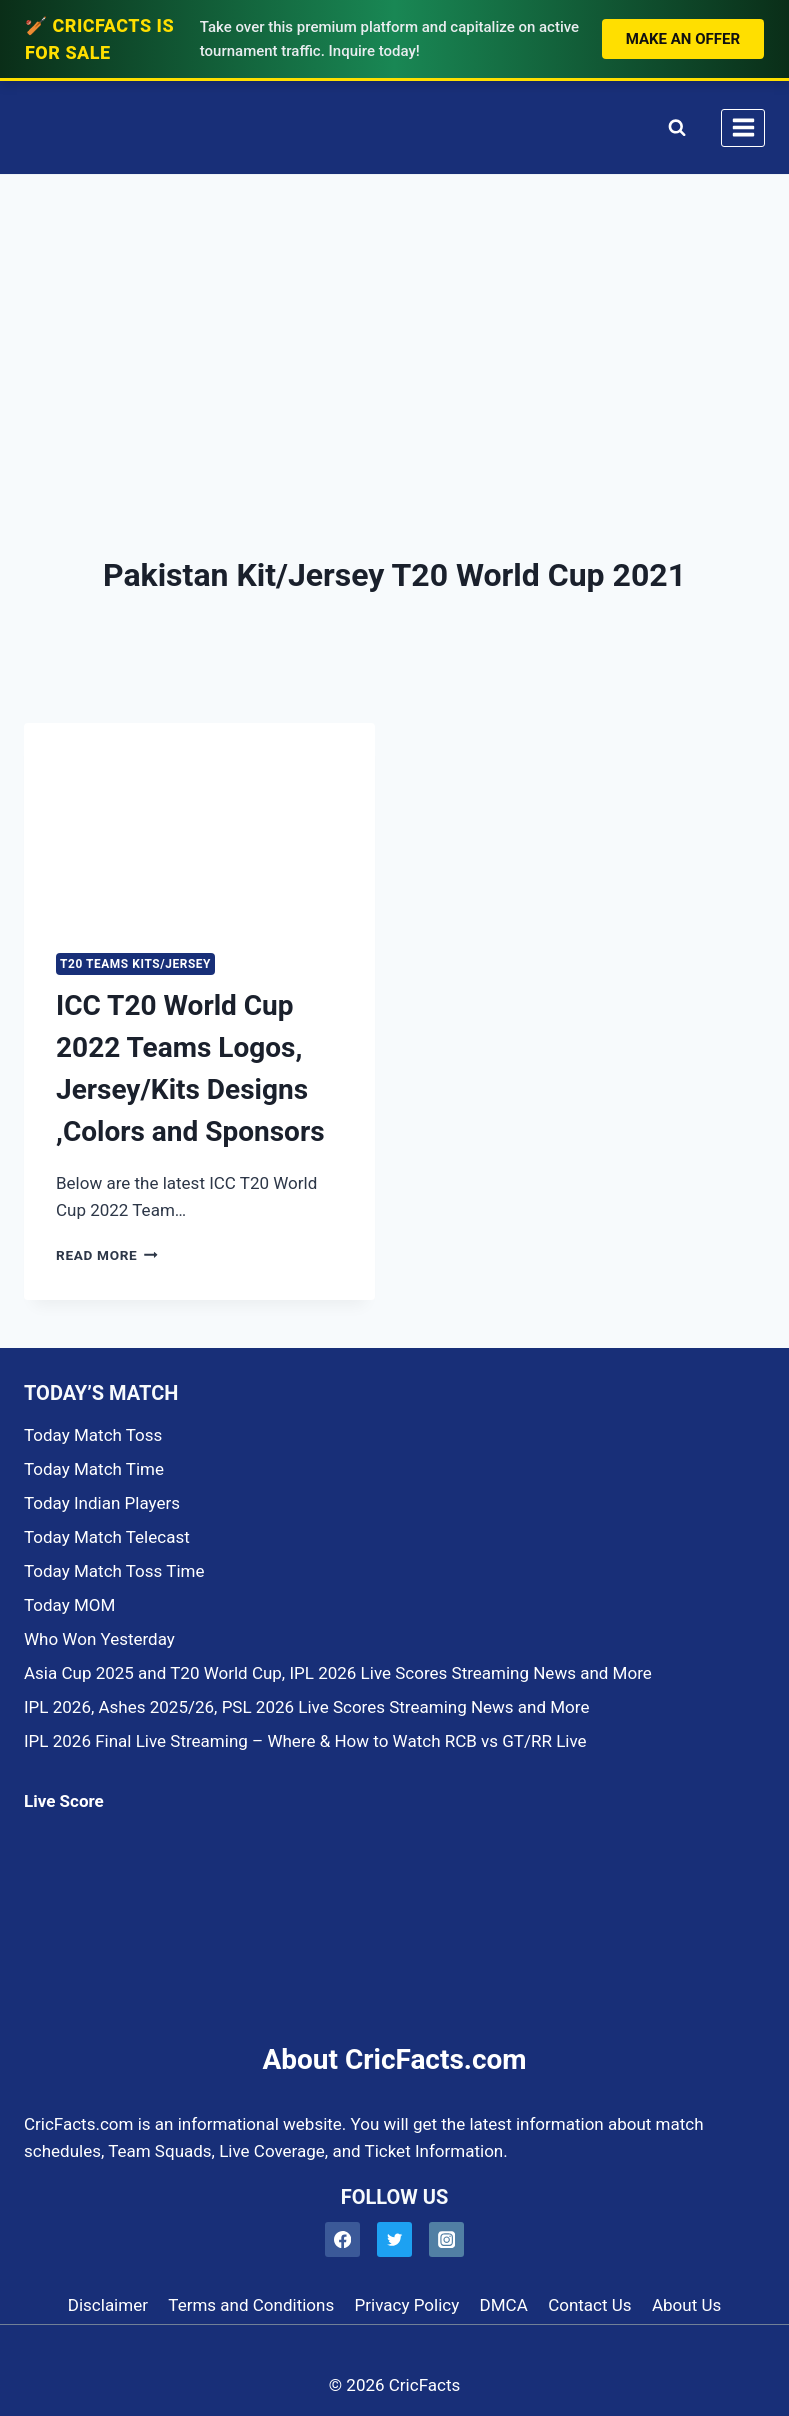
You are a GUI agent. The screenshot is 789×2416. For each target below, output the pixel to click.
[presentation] (199, 821)
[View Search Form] (672, 128)
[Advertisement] (394, 325)
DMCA (504, 2305)
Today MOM (69, 1605)
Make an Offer (683, 39)
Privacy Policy (407, 2305)
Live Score (64, 1801)
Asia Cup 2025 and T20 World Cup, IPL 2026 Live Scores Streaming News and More (338, 1673)
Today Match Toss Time (114, 1571)
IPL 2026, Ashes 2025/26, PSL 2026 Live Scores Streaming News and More (306, 1707)
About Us (686, 2305)
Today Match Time (94, 1469)
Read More (107, 1255)
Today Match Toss (93, 1435)
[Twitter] (394, 2239)
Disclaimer (108, 2305)
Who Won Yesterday (99, 1639)
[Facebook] (342, 2239)
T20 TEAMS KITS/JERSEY (135, 964)
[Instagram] (446, 2239)
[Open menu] (743, 128)
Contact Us (589, 2305)
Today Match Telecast (107, 1537)
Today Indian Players (102, 1503)
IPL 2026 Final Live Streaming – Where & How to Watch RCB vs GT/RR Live (305, 1741)
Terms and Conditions (251, 2305)
